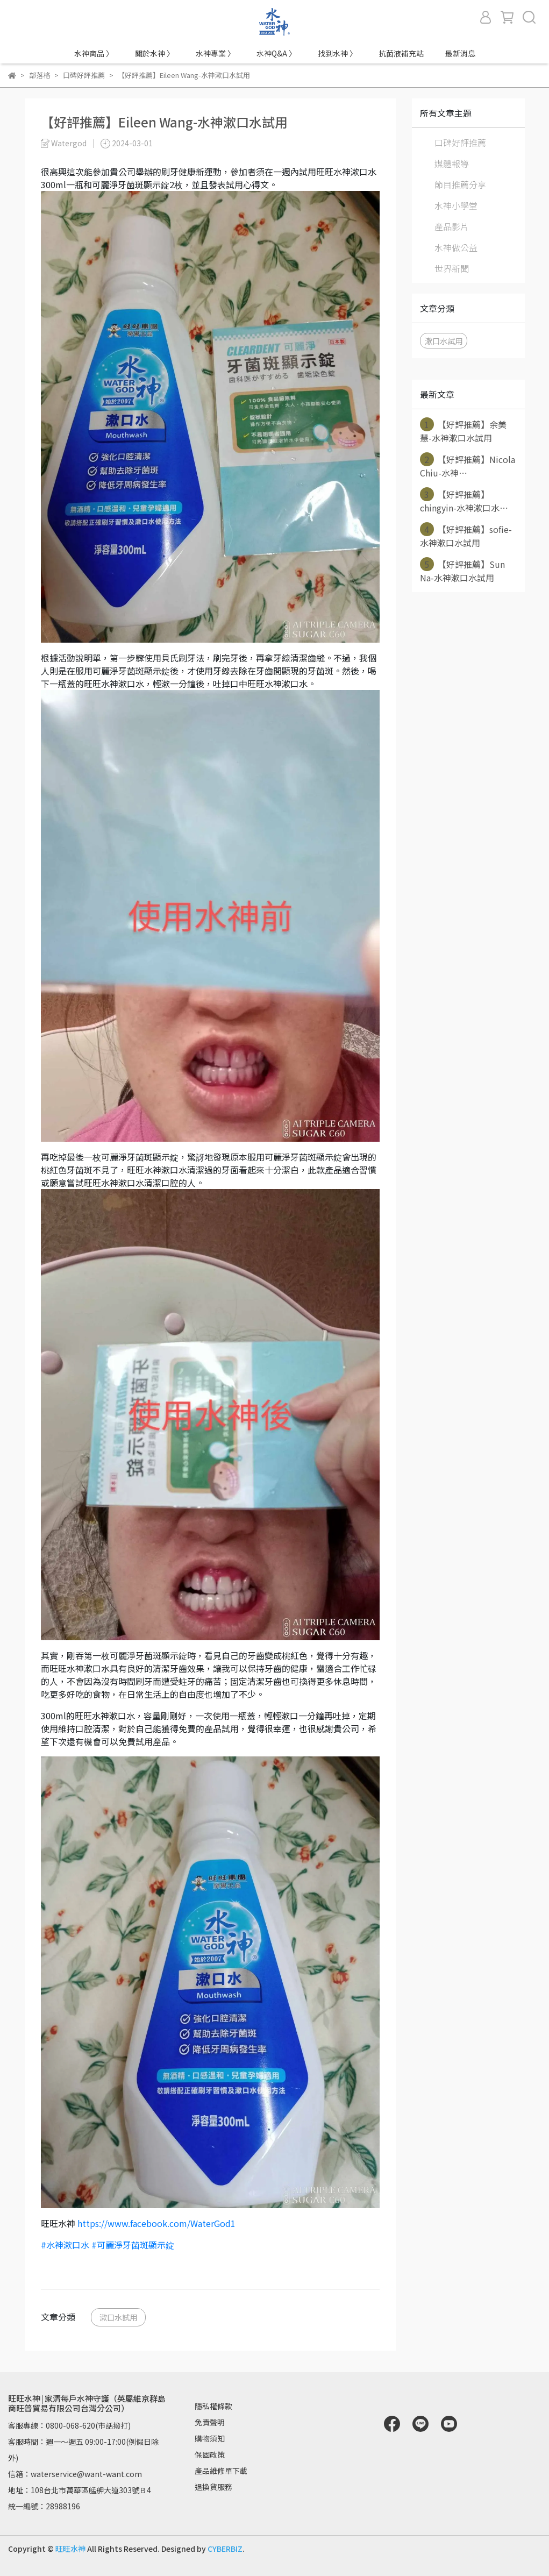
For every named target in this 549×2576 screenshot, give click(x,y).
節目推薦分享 (460, 184)
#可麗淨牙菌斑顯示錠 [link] (132, 2244)
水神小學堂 (455, 205)
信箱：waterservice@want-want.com (75, 2473)
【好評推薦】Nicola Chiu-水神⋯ (467, 465)
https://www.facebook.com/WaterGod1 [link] (156, 2223)
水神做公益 (455, 247)
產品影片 (451, 226)
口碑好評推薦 (460, 142)
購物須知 (210, 2438)
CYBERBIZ (225, 2548)
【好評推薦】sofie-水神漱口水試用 (466, 535)
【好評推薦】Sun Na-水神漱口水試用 (462, 570)
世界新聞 (451, 268)
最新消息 (460, 53)
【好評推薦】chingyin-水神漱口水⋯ (464, 500)
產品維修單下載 (221, 2470)
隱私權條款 (213, 2406)
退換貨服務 (213, 2486)
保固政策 (210, 2454)
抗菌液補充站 (401, 53)
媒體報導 (451, 163)
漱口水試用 (118, 2317)
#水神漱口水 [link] (65, 2244)
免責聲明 (210, 2422)
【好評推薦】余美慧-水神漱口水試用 (463, 430)
